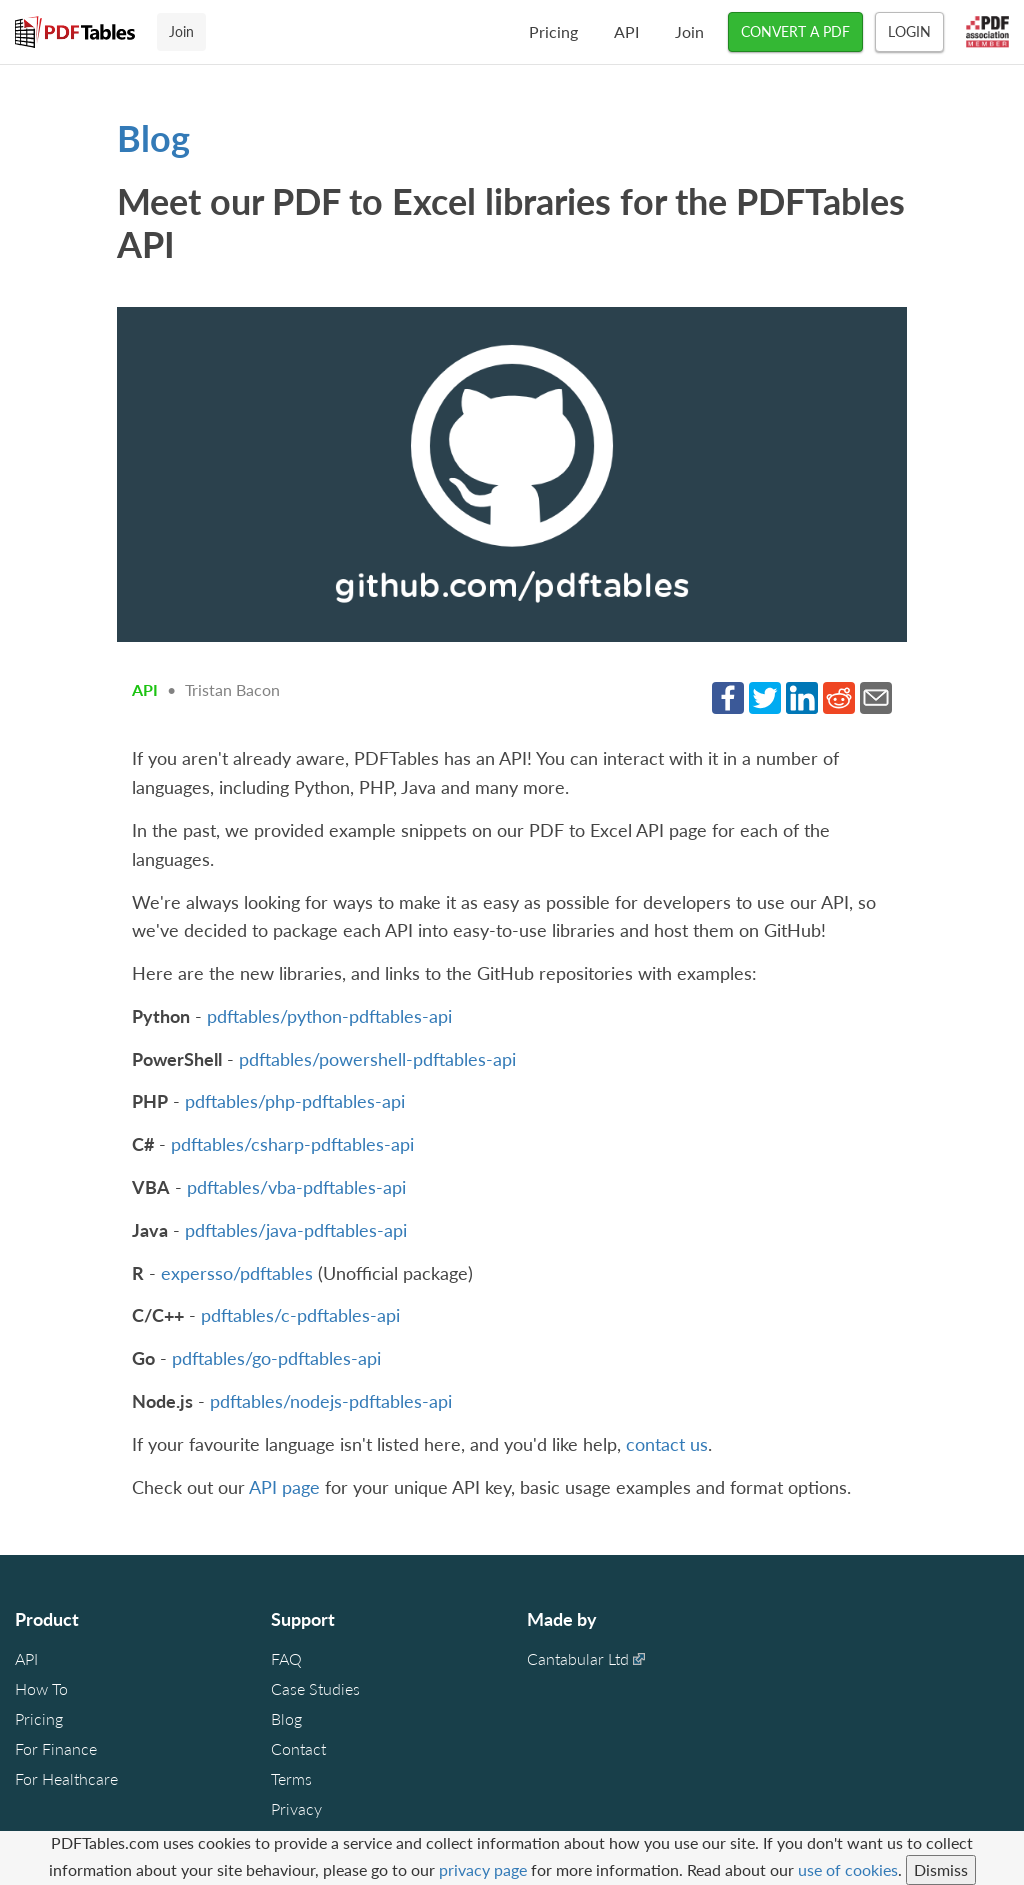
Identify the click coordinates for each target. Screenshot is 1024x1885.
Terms (291, 1778)
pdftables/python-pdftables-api (329, 1016)
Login (909, 31)
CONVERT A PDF (795, 31)
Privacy (296, 1808)
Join (689, 31)
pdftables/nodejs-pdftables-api (331, 1401)
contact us (667, 1444)
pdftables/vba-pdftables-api (296, 1187)
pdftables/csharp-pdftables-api (292, 1144)
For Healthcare (66, 1778)
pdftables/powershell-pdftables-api (377, 1059)
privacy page (483, 1869)
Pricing (553, 31)
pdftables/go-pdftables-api (276, 1358)
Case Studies (315, 1688)
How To (41, 1688)
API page (284, 1487)
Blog (153, 138)
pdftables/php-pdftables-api (295, 1101)
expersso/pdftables (237, 1273)
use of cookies (848, 1869)
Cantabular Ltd (578, 1658)
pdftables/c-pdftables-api (300, 1315)
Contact (298, 1748)
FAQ (286, 1658)
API (626, 31)
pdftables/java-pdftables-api (296, 1230)
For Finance (56, 1748)
